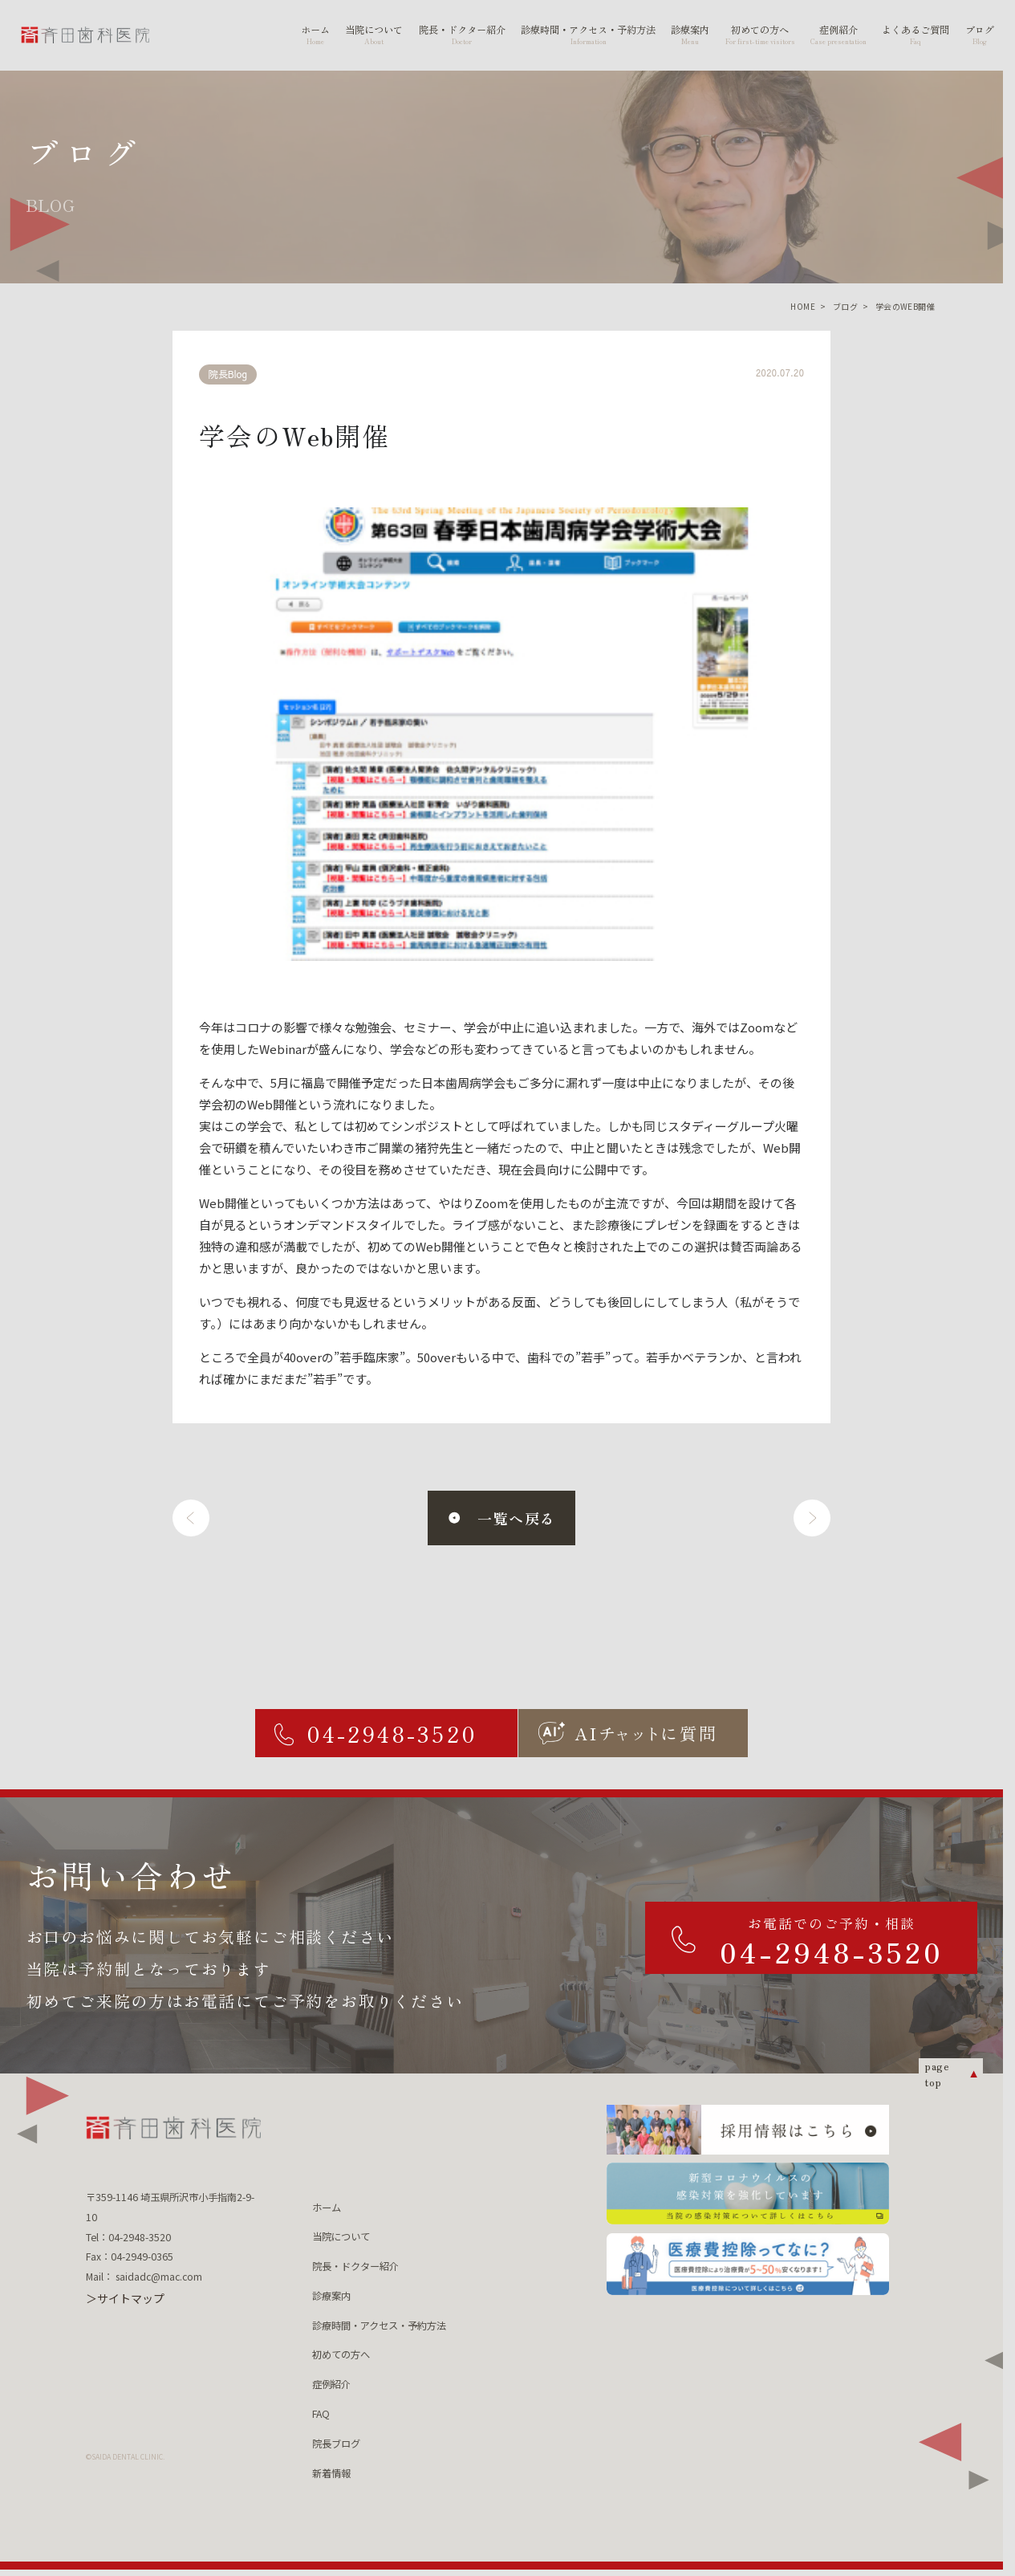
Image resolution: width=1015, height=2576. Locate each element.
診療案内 (331, 2296)
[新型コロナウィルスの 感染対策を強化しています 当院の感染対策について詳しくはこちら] (747, 2193)
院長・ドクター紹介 (355, 2266)
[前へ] (191, 1518)
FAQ (321, 2414)
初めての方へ (341, 2354)
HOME (802, 306)
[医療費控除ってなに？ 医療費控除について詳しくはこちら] (747, 2264)
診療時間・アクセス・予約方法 (379, 2325)
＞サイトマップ (125, 2298)
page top (936, 2074)
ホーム (326, 2207)
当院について (341, 2236)
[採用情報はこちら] (747, 2129)
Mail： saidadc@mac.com (144, 2276)
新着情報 (331, 2473)
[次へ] (812, 1518)
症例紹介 (331, 2384)
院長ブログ (336, 2443)
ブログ (845, 306)
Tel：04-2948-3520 (128, 2237)
